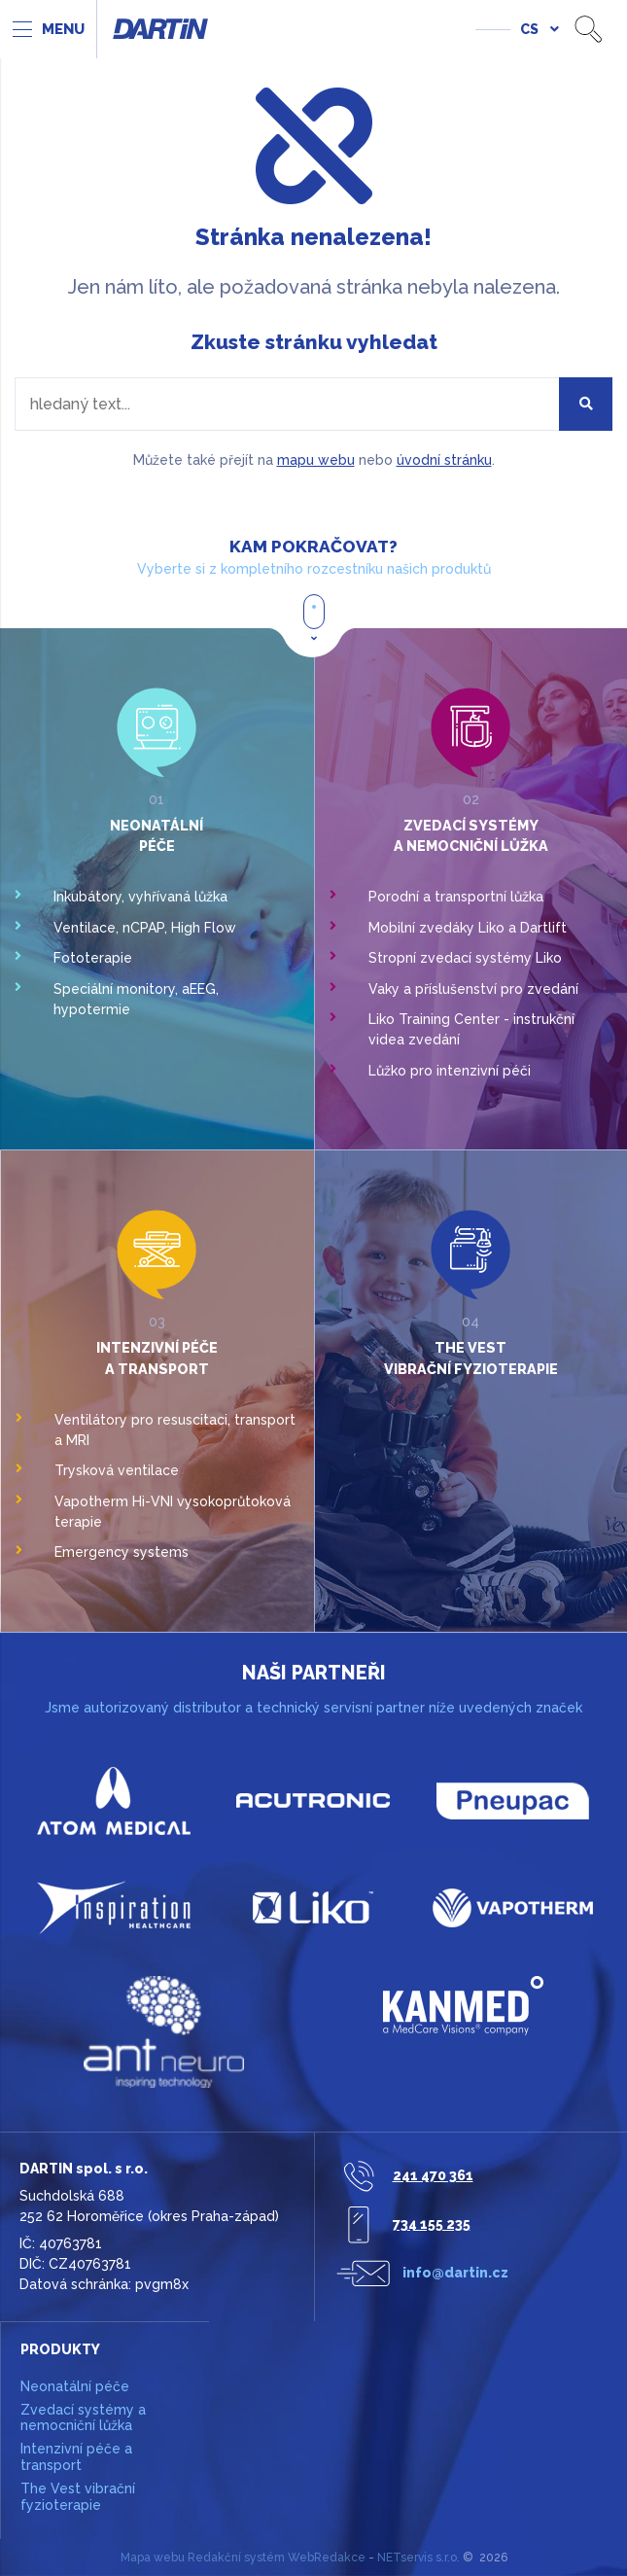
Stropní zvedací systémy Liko (465, 958)
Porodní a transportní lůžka (455, 896)
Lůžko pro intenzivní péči (449, 1070)
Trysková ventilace (116, 1470)
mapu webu (316, 460)
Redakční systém (236, 2557)
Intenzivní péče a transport (76, 2457)
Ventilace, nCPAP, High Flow (144, 927)
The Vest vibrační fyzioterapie (77, 2497)
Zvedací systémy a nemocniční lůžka (83, 2418)
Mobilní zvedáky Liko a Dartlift (467, 927)
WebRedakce (327, 2557)
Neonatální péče (74, 2386)
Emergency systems (121, 1552)
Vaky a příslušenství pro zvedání (473, 989)
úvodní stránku (444, 460)
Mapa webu (153, 2557)
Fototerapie (92, 958)
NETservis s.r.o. (418, 2557)
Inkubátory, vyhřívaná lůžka (140, 896)
